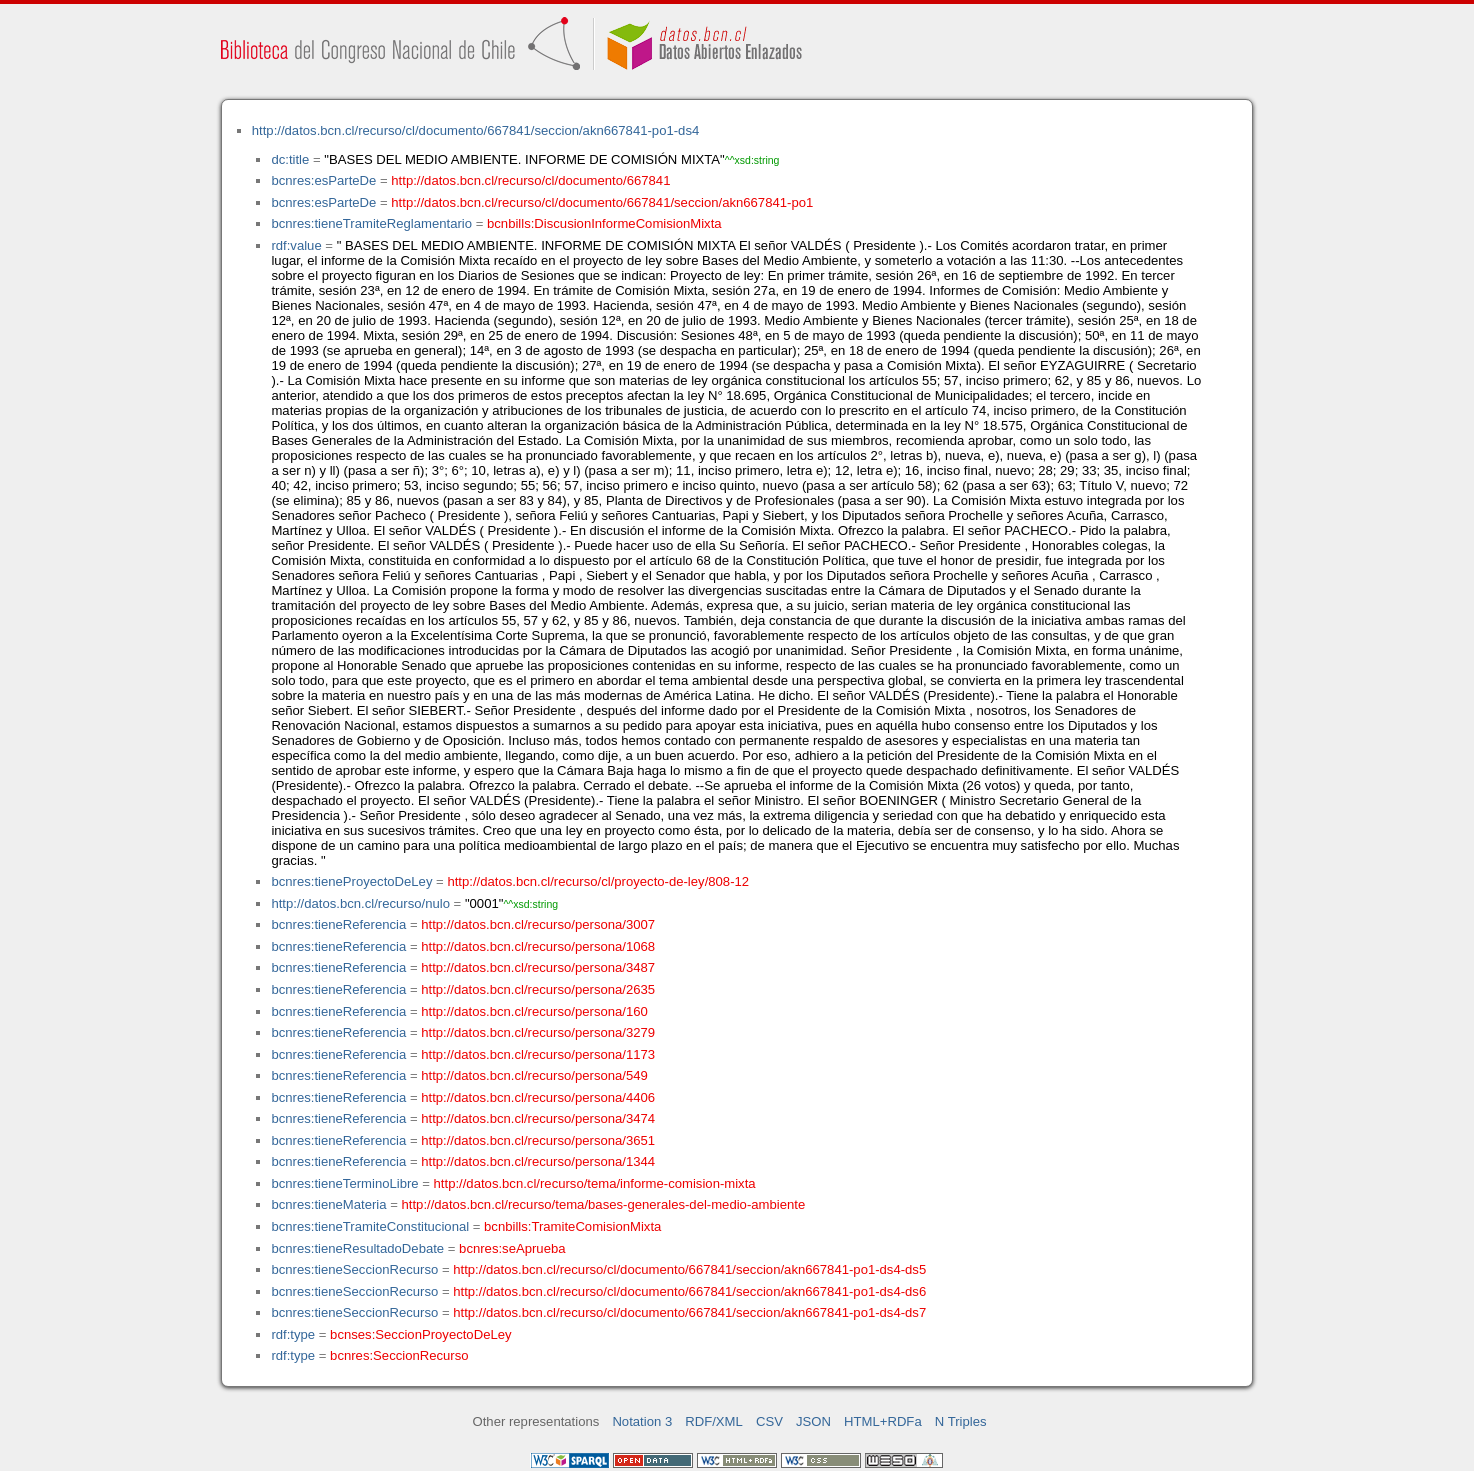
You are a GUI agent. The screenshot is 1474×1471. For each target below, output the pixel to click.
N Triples (961, 1421)
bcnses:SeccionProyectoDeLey (420, 1334)
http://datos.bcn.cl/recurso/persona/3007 (538, 924)
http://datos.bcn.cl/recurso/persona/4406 (538, 1097)
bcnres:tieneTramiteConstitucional (370, 1226)
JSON (813, 1421)
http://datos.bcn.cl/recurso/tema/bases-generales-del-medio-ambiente (604, 1204)
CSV (769, 1421)
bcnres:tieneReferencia (338, 924)
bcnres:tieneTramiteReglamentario (371, 223)
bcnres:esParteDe (323, 180)
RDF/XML (714, 1421)
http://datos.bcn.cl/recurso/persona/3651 (538, 1140)
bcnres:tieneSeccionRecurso (354, 1269)
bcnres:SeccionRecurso (399, 1355)
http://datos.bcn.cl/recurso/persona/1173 (538, 1054)
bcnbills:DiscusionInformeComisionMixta (604, 223)
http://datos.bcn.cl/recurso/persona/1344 (538, 1161)
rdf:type (293, 1334)
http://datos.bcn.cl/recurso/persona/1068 (538, 946)
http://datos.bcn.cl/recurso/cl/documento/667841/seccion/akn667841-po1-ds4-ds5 (689, 1269)
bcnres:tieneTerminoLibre (344, 1183)
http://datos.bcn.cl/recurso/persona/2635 (538, 989)
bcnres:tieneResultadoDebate (357, 1248)
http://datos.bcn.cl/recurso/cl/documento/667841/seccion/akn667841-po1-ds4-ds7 (689, 1312)
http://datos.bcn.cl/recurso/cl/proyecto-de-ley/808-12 (598, 881)
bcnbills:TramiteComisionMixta (572, 1226)
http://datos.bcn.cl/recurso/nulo (360, 903)
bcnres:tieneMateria (328, 1204)
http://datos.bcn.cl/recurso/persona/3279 (538, 1032)
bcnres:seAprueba (512, 1248)
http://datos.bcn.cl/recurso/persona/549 (534, 1075)
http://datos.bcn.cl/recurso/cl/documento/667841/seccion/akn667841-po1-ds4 (475, 130)
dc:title (290, 159)
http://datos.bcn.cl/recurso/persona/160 (534, 1011)
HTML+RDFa (883, 1421)
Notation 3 (642, 1421)
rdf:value (296, 245)
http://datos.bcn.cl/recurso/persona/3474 (538, 1118)
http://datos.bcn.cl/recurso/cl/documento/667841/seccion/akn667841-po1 (602, 202)
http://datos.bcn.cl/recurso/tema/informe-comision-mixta (595, 1183)
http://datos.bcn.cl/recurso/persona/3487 (538, 967)
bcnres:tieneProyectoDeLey (351, 881)
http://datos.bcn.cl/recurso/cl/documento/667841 (530, 180)
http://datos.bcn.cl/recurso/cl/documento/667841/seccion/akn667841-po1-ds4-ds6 (689, 1291)
